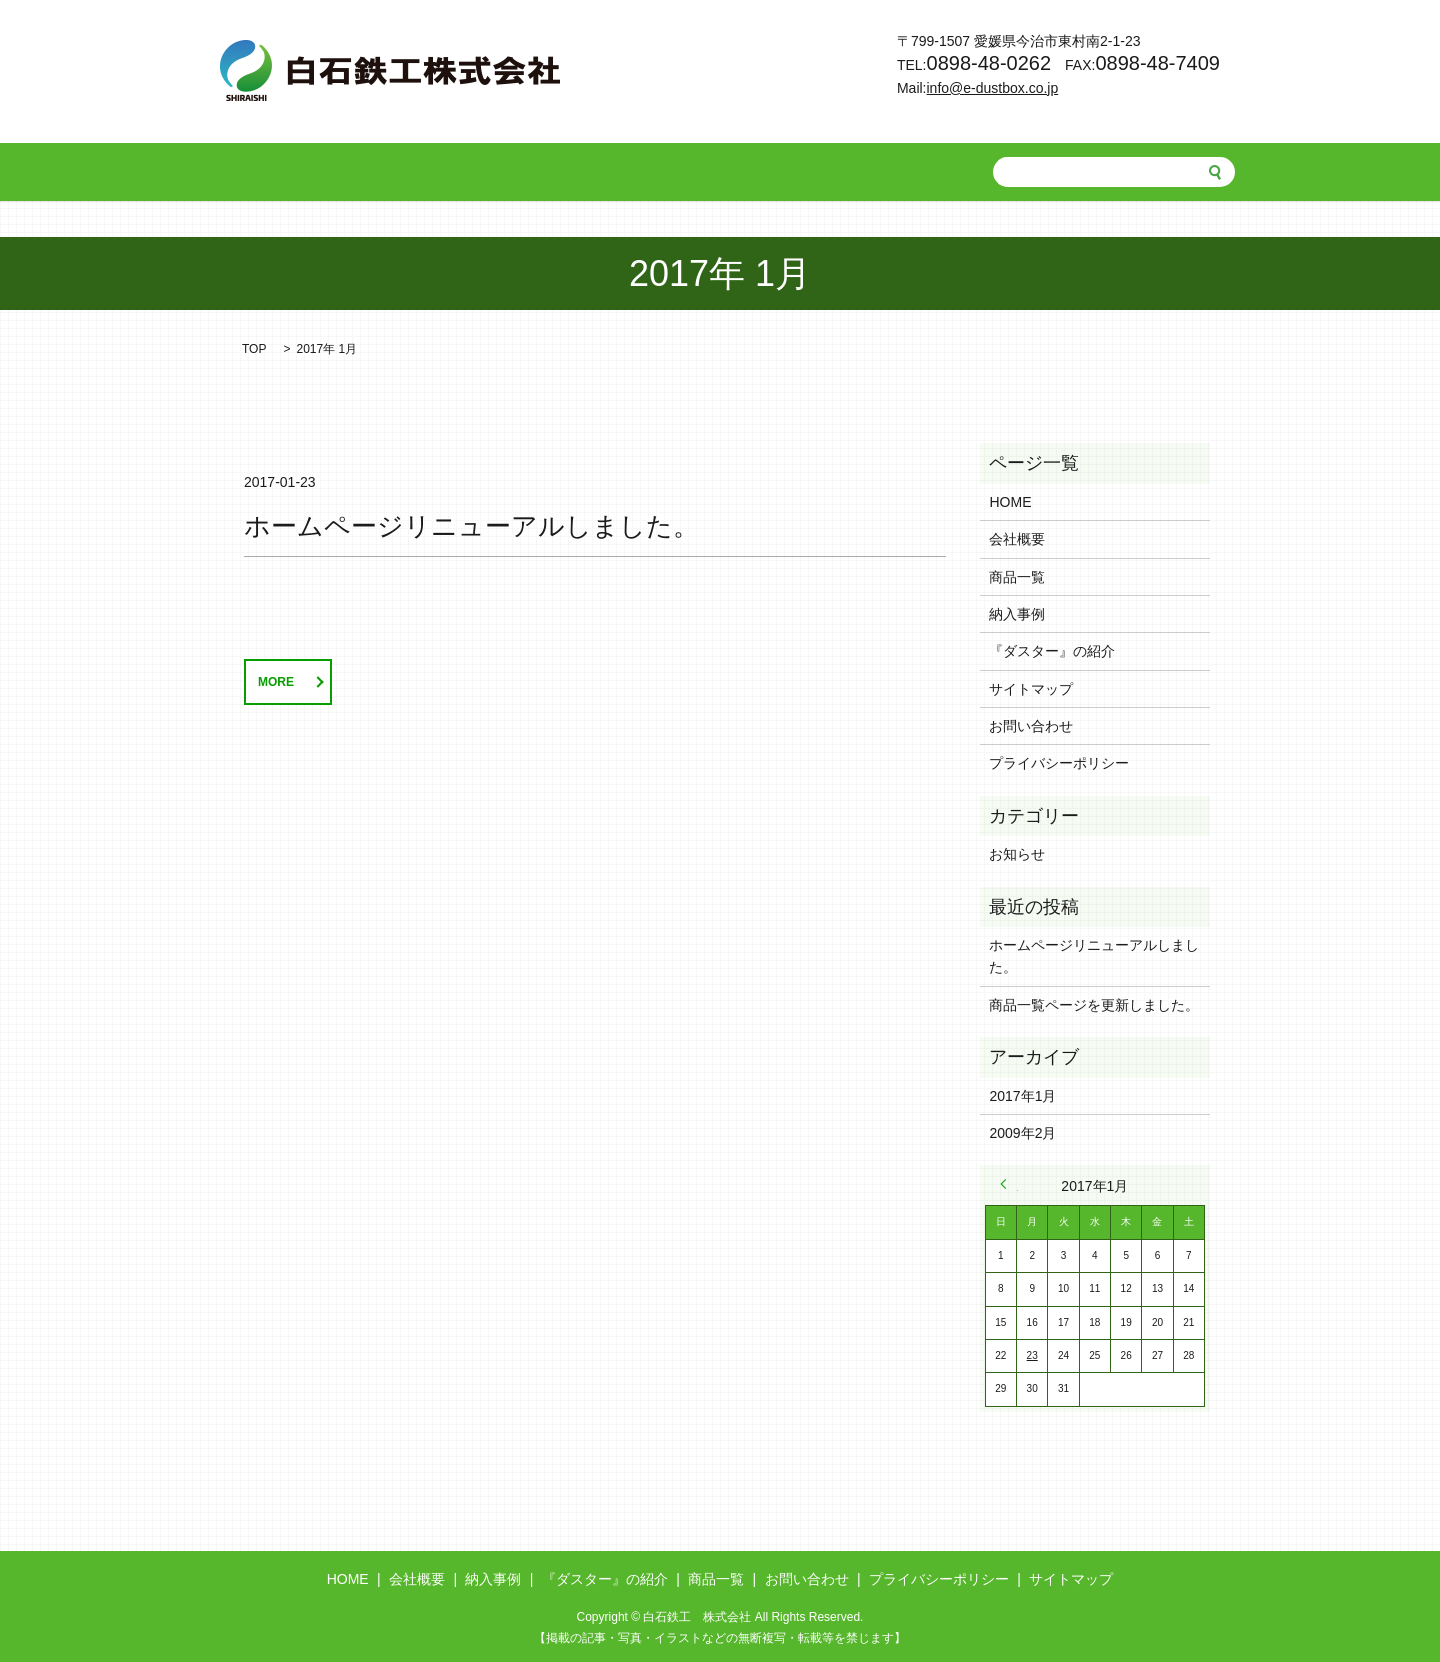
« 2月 (1009, 1184)
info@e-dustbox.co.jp (993, 88)
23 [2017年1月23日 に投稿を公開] (1032, 1355)
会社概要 (387, 172)
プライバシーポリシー (1059, 763)
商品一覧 (726, 172)
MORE (276, 682)
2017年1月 (1022, 1096)
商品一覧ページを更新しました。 (1094, 1005)
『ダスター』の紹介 (601, 172)
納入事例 (476, 172)
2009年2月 (1022, 1133)
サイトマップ (1031, 689)
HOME (304, 172)
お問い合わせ (829, 172)
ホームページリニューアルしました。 (471, 526)
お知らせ (1017, 854)
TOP (254, 349)
